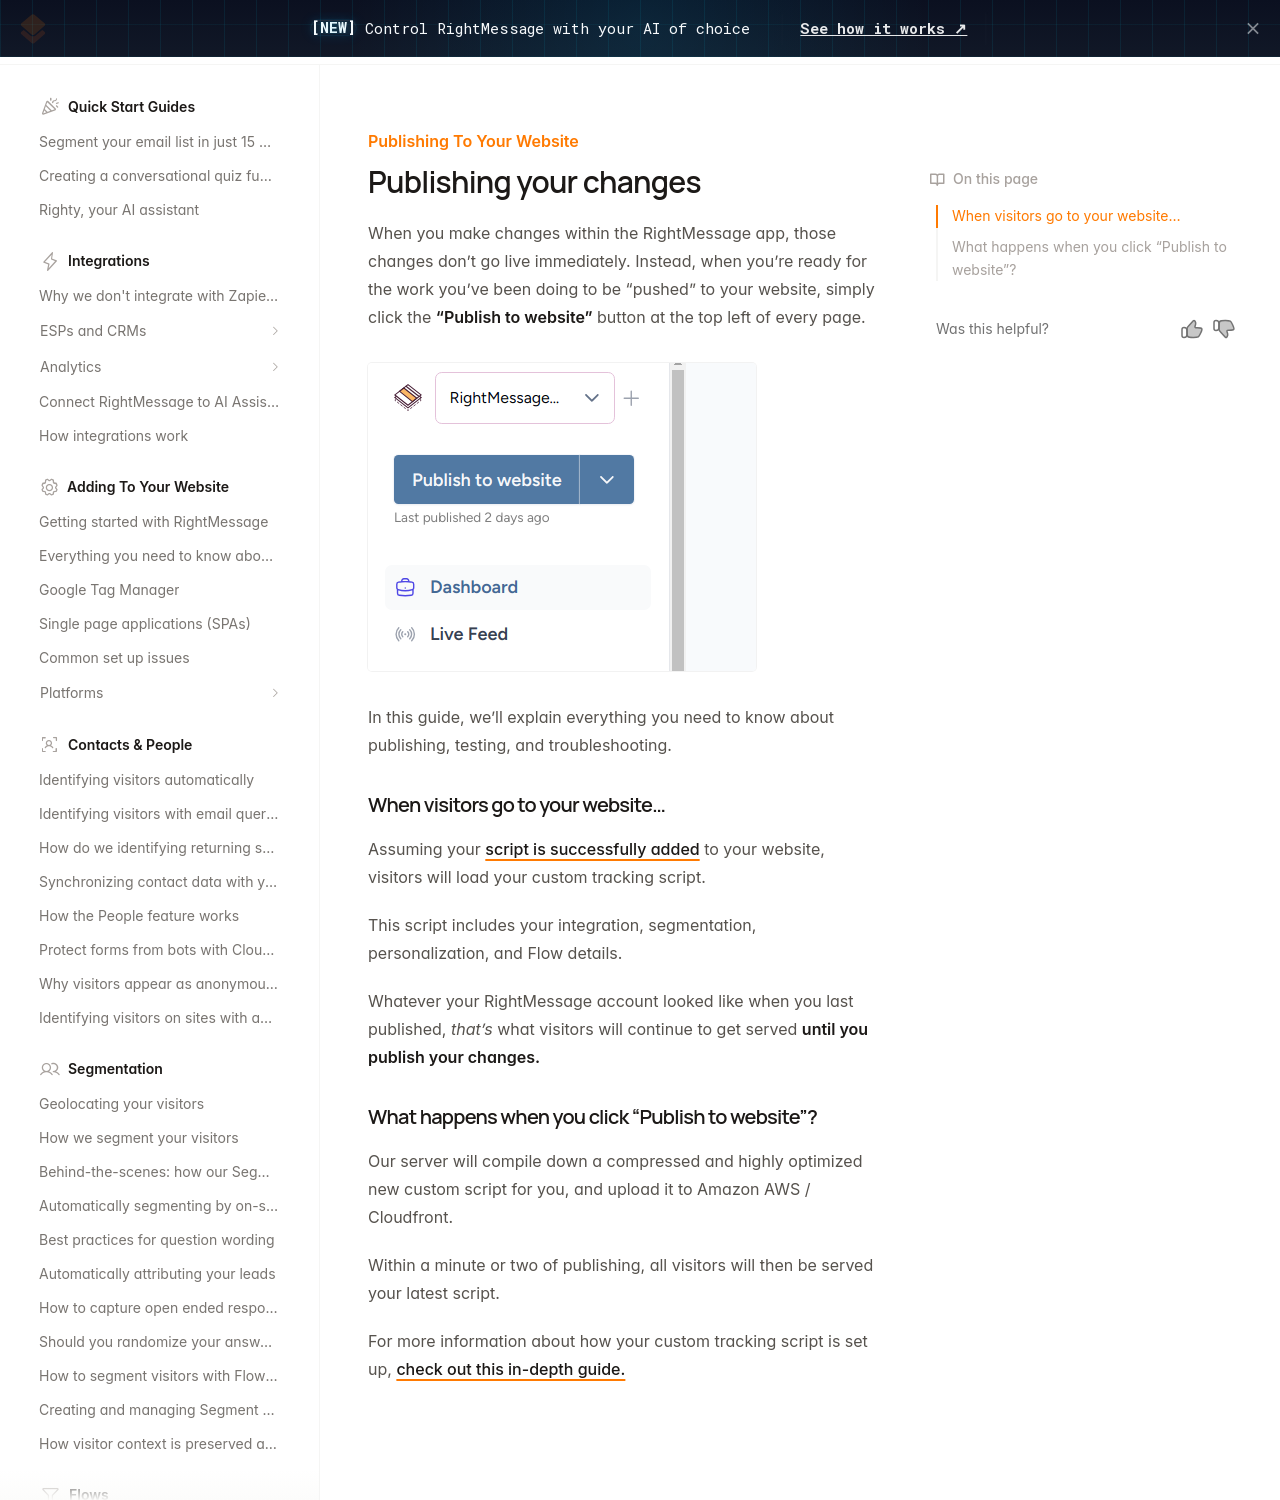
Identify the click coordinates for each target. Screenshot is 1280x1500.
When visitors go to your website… (1066, 215)
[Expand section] (275, 331)
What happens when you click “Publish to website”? (1089, 258)
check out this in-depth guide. (510, 1369)
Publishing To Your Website (473, 141)
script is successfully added (592, 849)
